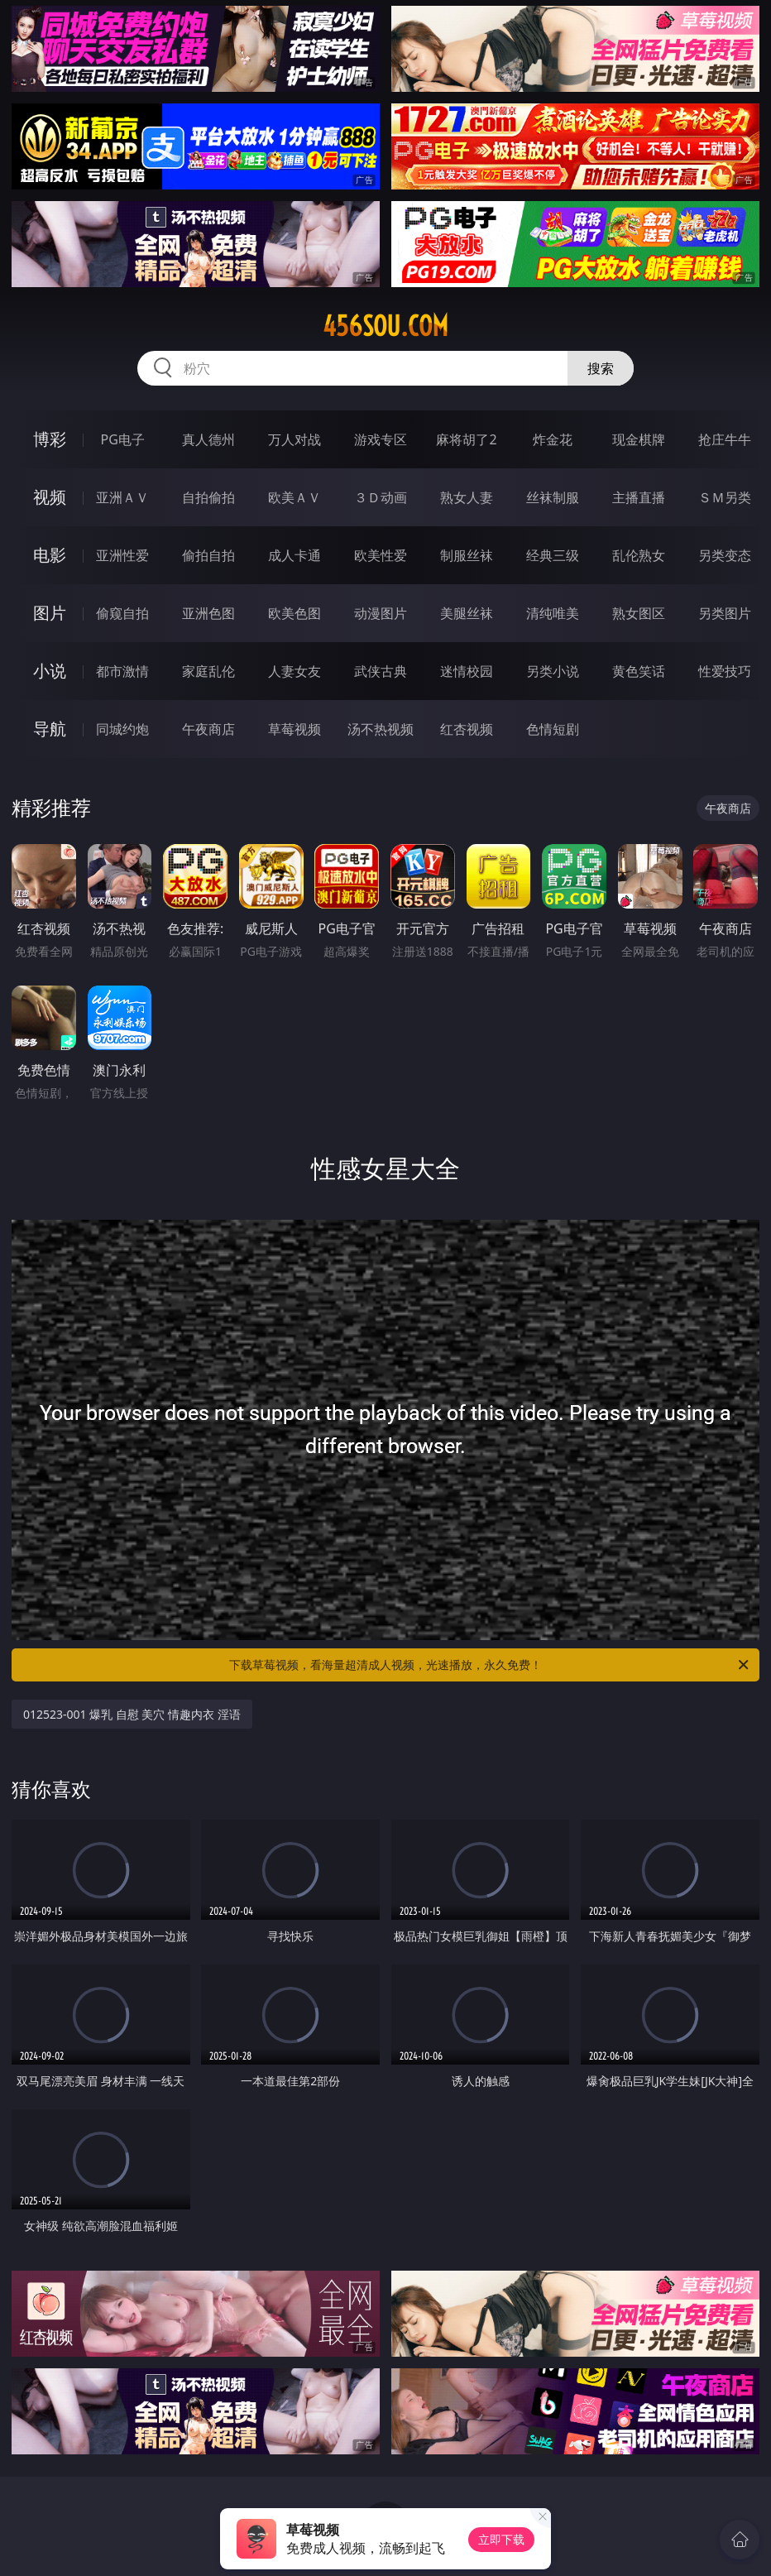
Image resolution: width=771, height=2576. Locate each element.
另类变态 (724, 555)
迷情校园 (466, 671)
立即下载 (501, 2539)
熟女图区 (638, 613)
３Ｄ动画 (380, 497)
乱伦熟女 (638, 555)
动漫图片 (380, 613)
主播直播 (638, 497)
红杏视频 (466, 729)
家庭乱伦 (208, 671)
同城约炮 (122, 729)
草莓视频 (294, 729)
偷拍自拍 (208, 555)
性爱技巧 (724, 671)
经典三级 (552, 555)
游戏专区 (380, 439)
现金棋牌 (638, 439)
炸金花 (552, 439)
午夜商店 (208, 729)
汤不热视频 (380, 729)
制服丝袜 (466, 555)
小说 (49, 671)
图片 (49, 613)
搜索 (600, 368)
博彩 (49, 439)
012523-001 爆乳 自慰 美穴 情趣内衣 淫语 (132, 1714)
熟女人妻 (466, 497)
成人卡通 (294, 555)
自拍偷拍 (208, 497)
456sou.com (385, 326)
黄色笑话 (638, 671)
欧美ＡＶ (294, 497)
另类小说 (552, 671)
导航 (49, 728)
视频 (49, 497)
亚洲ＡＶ (122, 497)
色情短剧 (552, 729)
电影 (49, 555)
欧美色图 (294, 613)
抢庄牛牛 (724, 439)
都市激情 (122, 671)
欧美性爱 (380, 555)
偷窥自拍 (122, 613)
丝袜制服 (552, 497)
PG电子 (123, 439)
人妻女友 (294, 671)
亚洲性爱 (122, 555)
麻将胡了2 (466, 439)
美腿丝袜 (466, 613)
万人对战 (294, 439)
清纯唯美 (552, 613)
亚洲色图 (208, 613)
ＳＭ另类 (724, 497)
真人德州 (208, 439)
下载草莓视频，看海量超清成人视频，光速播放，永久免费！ (490, 1665)
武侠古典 (380, 671)
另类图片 (724, 613)
